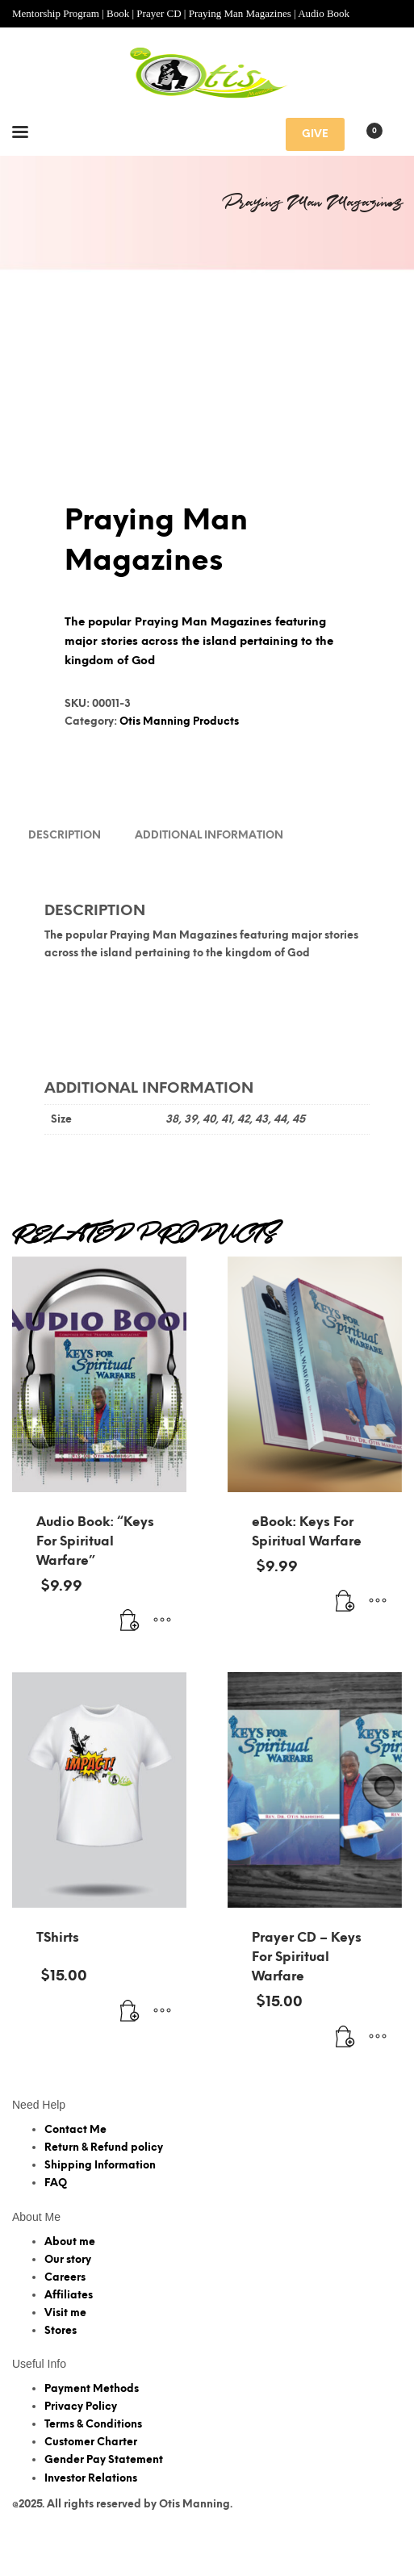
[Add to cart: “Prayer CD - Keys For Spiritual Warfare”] (345, 2084)
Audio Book (323, 13)
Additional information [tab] (209, 882)
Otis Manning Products (179, 768)
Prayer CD (158, 13)
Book (118, 13)
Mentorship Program (55, 13)
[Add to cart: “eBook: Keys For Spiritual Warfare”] (345, 1649)
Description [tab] (64, 882)
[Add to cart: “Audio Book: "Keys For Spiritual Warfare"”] (130, 1668)
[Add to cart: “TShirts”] (130, 2059)
